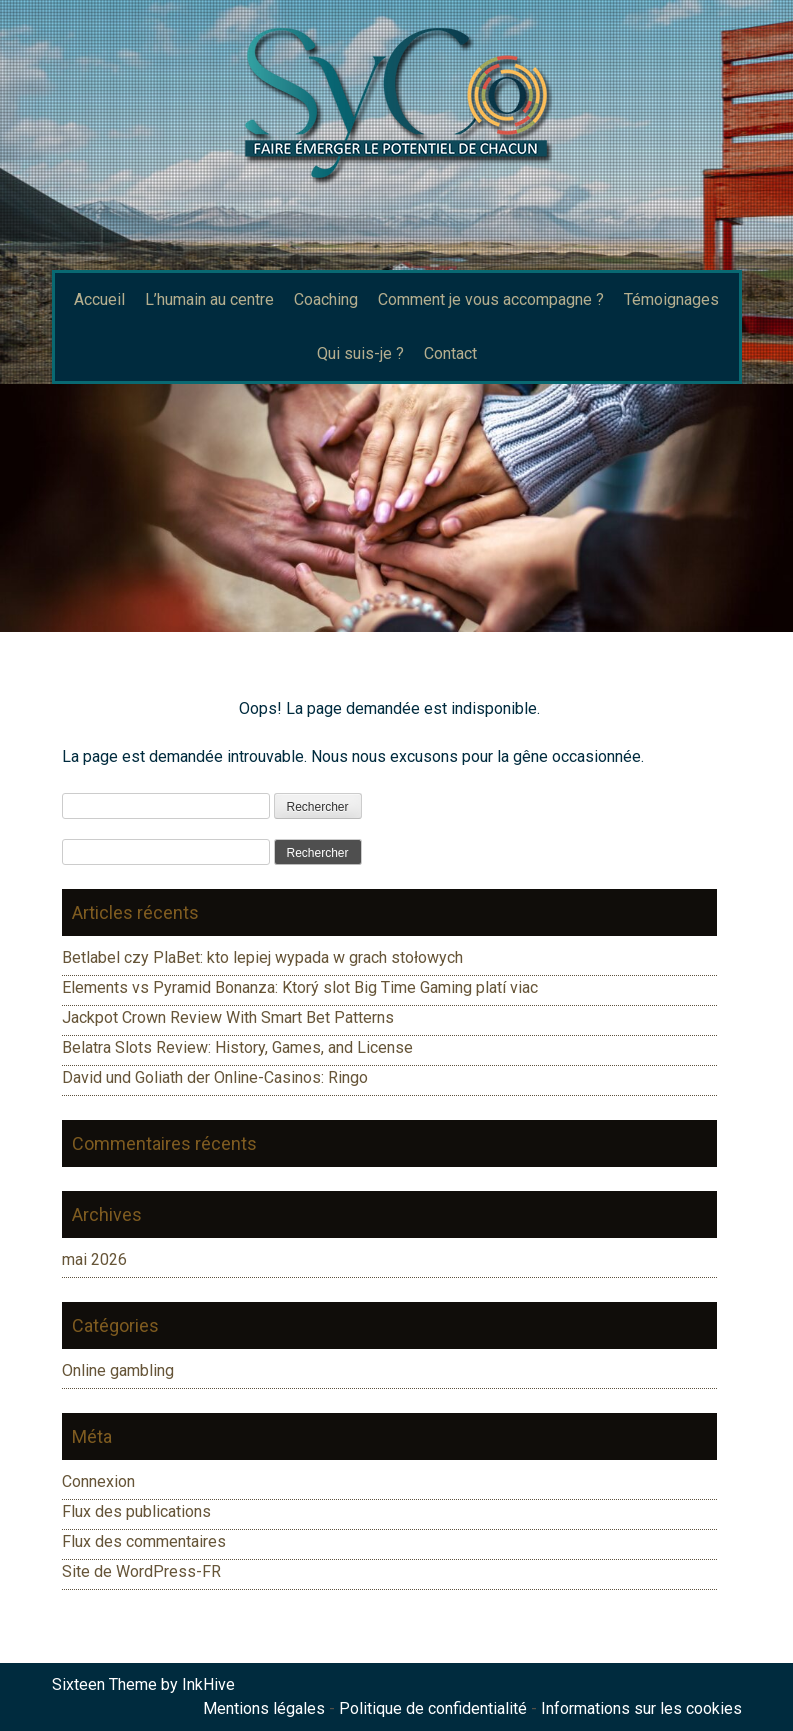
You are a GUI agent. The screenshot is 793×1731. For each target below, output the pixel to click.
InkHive (208, 1684)
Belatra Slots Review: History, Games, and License (237, 1047)
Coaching (326, 299)
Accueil (99, 299)
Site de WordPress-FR (141, 1571)
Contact (450, 353)
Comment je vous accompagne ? (491, 299)
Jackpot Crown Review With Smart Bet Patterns (228, 1017)
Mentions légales (264, 1708)
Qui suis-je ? (360, 353)
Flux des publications (136, 1511)
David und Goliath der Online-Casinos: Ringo (215, 1077)
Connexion (98, 1481)
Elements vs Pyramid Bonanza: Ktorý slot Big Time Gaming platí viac (300, 987)
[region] (396, 508)
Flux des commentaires (144, 1541)
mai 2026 (94, 1259)
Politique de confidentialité (433, 1708)
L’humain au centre (209, 299)
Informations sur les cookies (641, 1708)
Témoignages (671, 299)
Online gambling (118, 1370)
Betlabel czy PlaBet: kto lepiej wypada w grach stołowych (262, 957)
